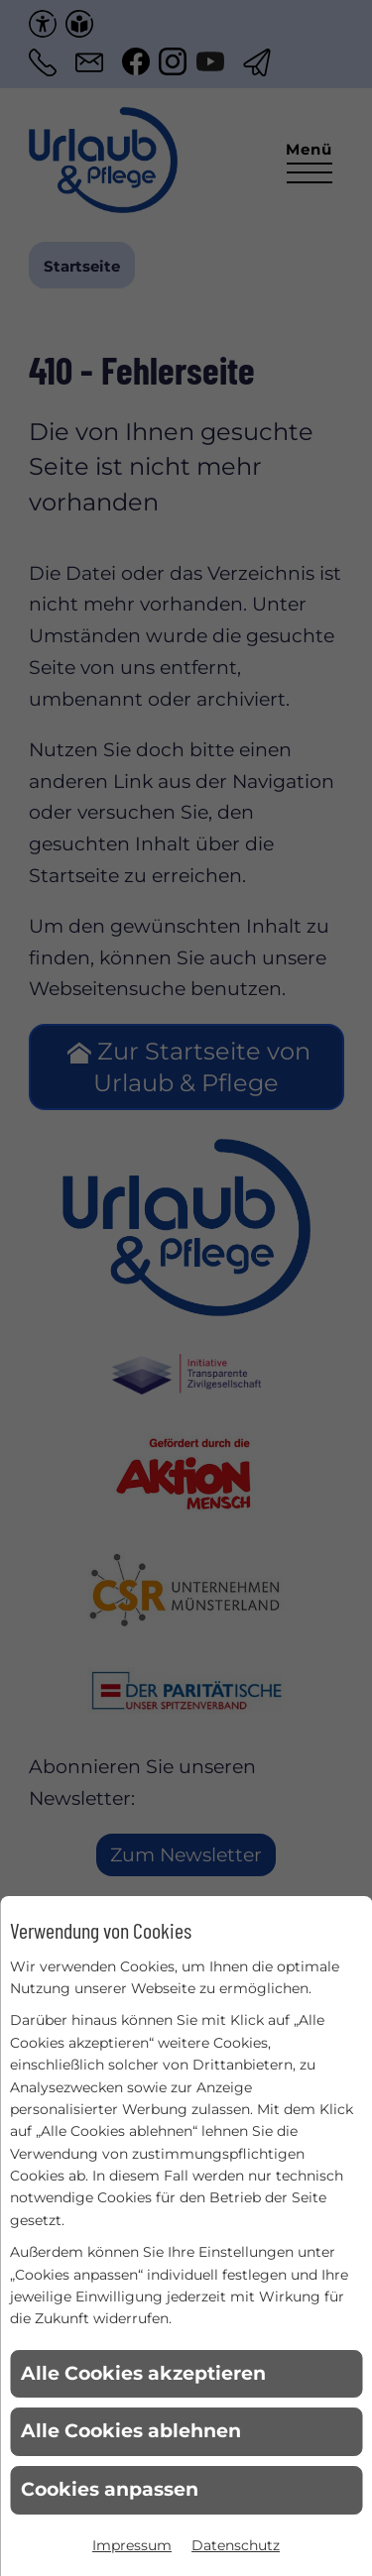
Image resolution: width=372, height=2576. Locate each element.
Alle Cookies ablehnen (131, 2430)
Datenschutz (235, 2545)
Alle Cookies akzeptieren (143, 2373)
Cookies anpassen (109, 2489)
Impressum (132, 2545)
